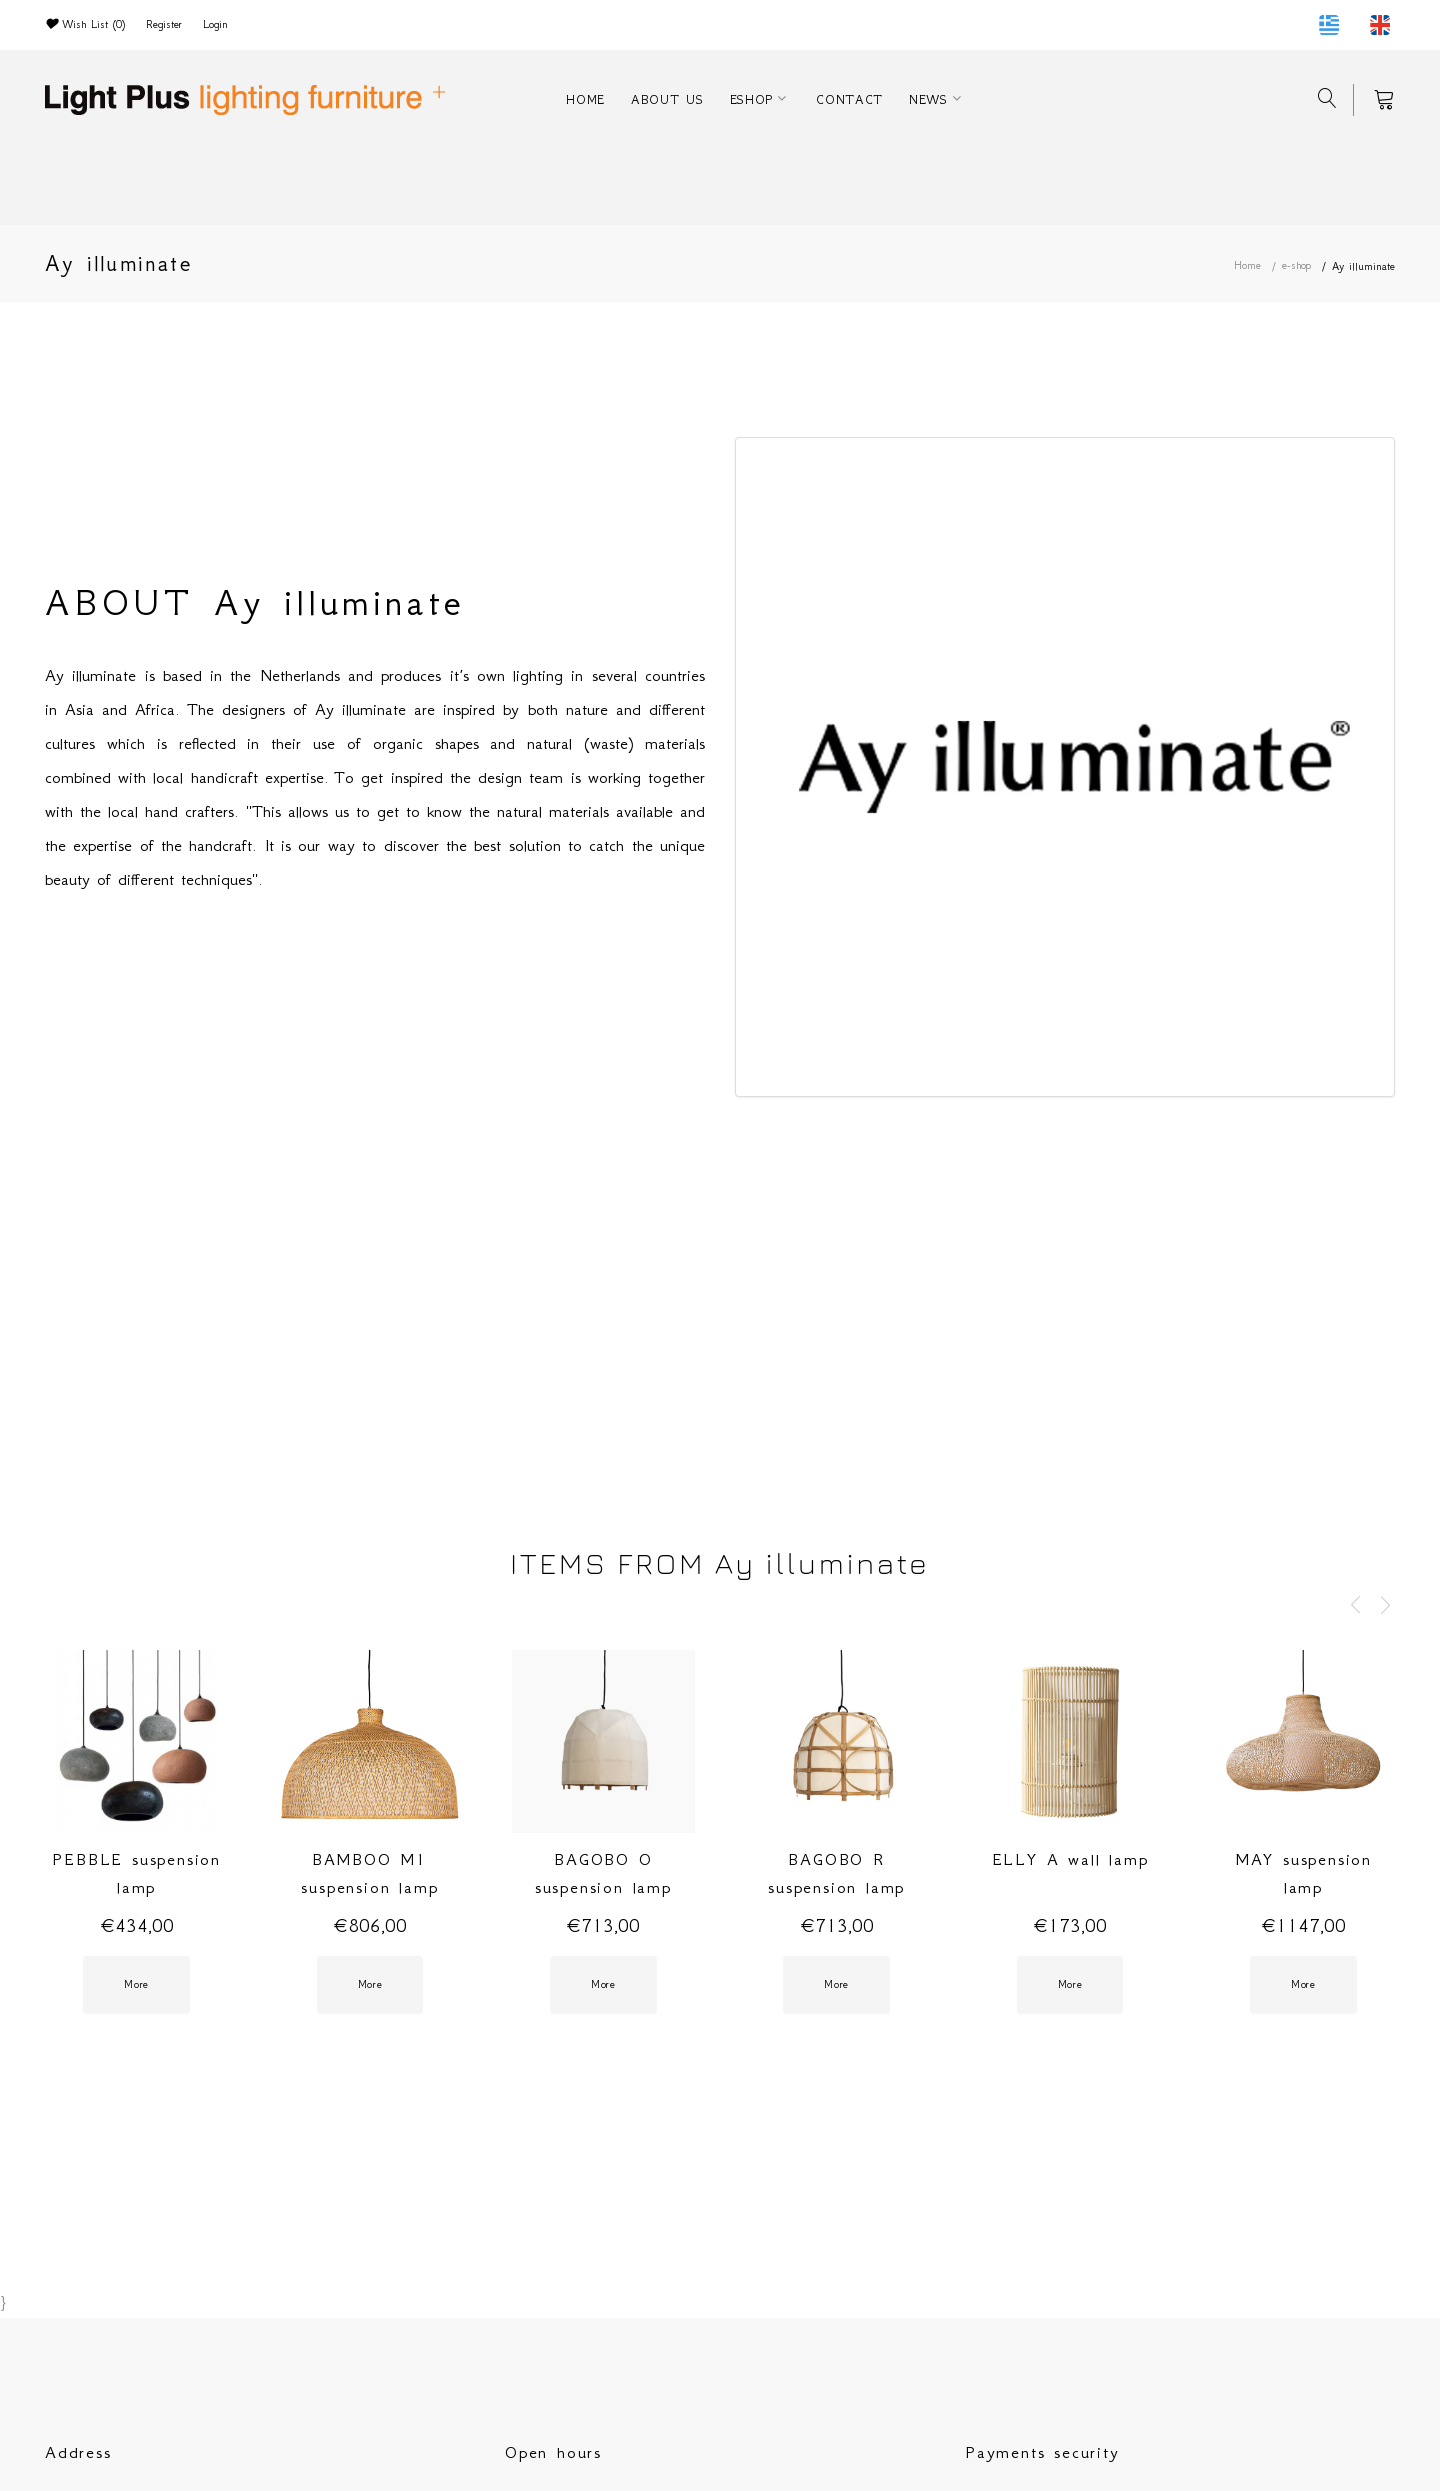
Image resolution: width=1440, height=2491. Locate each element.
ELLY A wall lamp (1070, 1859)
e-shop (1296, 265)
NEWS (928, 99)
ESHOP (752, 99)
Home (1247, 265)
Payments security (1042, 2452)
